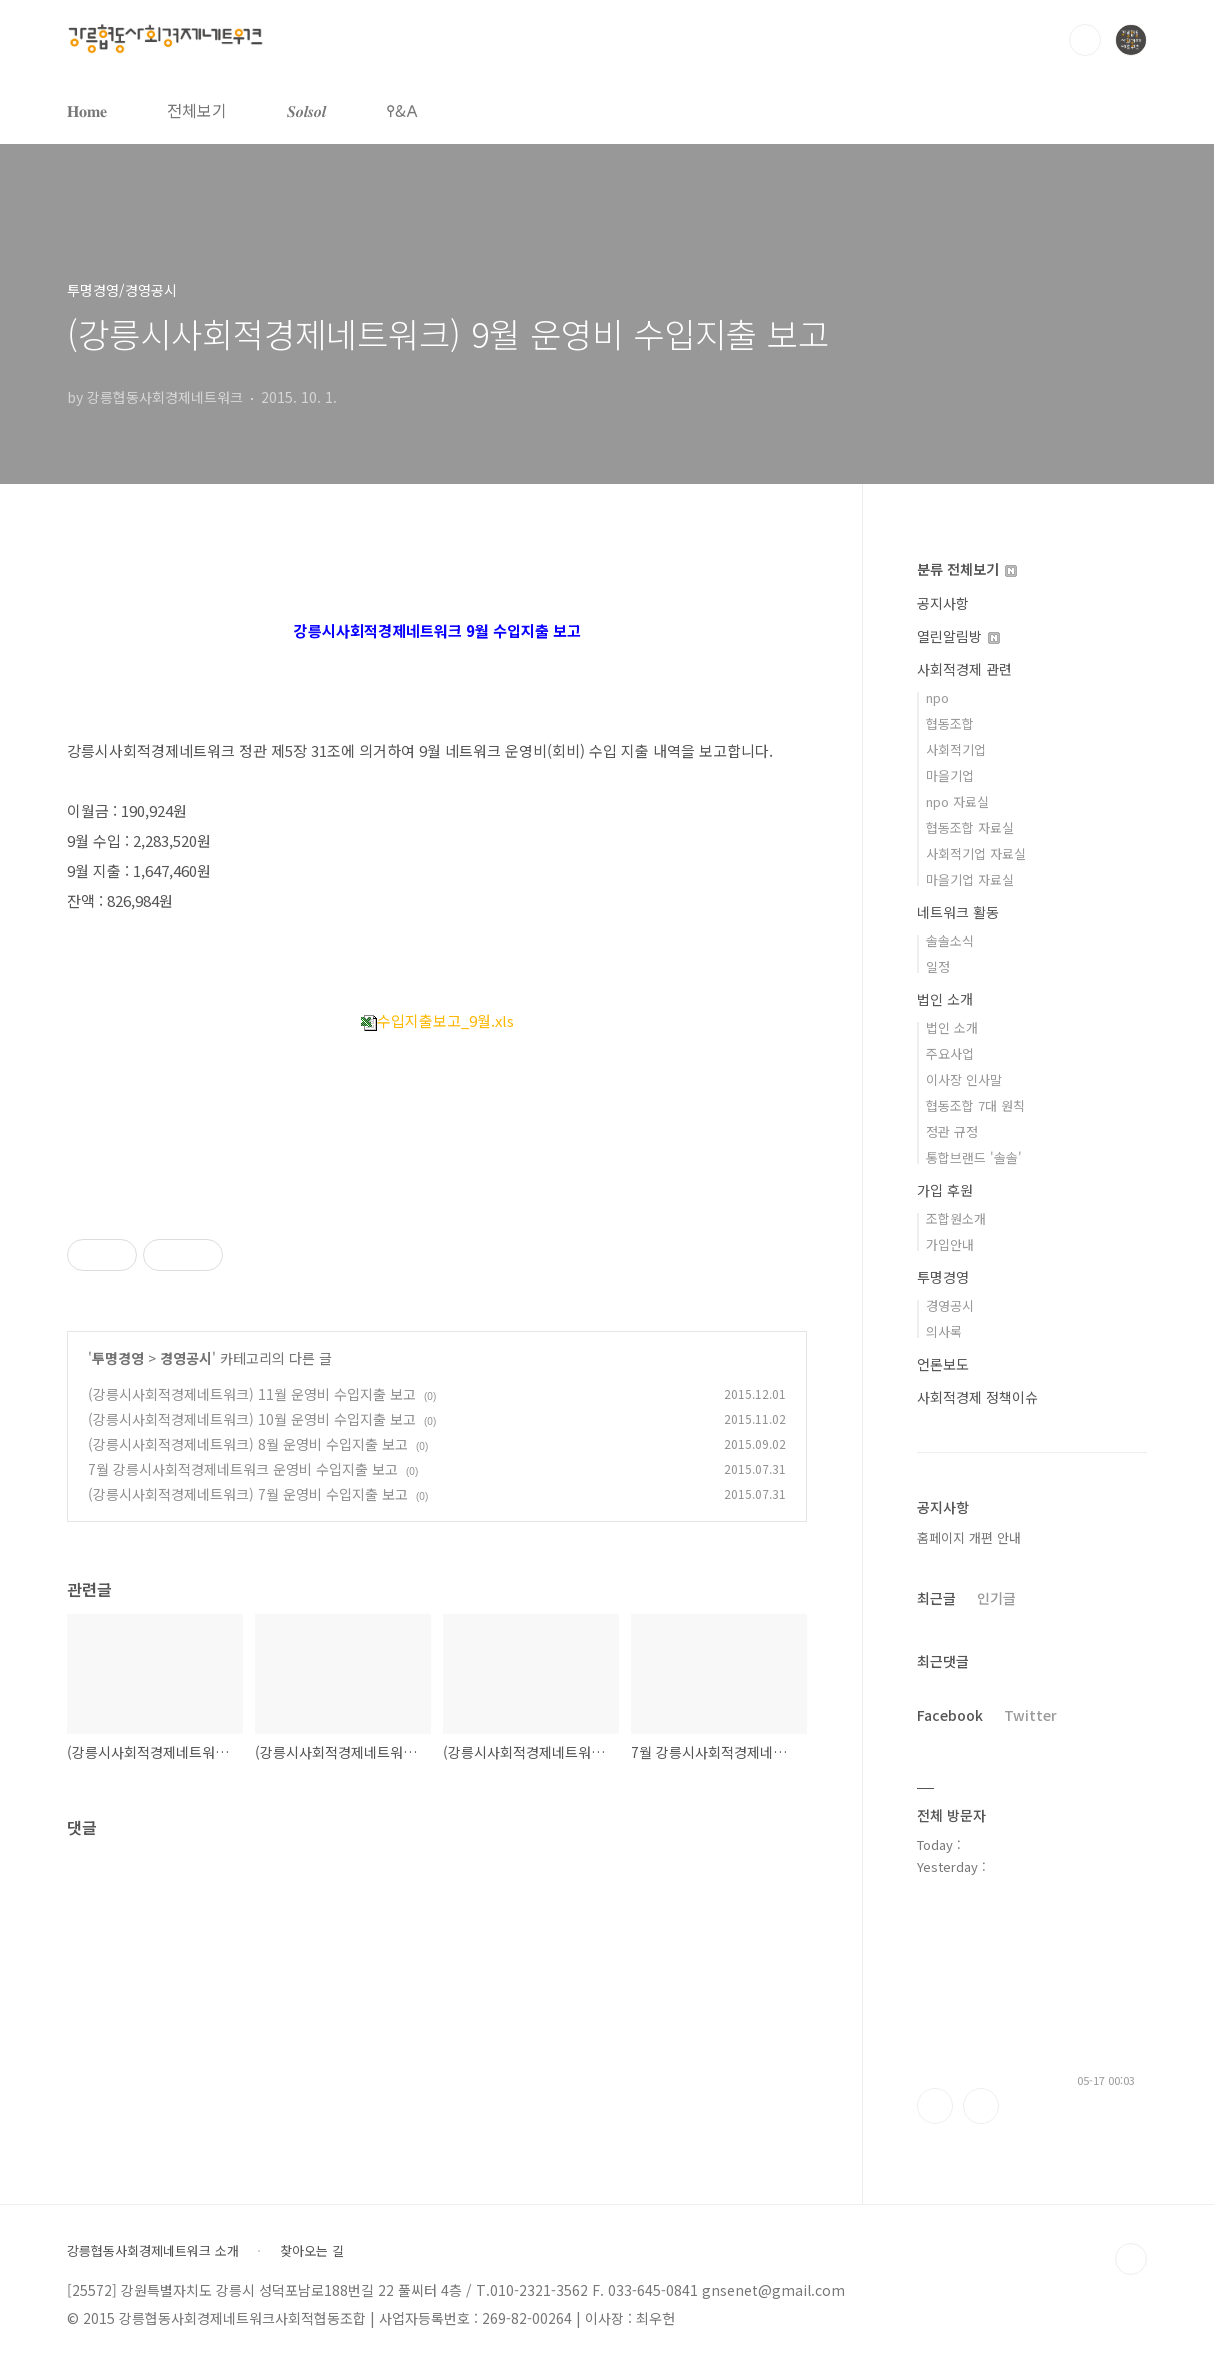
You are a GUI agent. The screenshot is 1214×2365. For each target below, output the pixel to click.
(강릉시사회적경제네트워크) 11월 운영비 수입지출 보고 (252, 1394)
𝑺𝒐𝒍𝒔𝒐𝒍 (306, 110)
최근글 (936, 1598)
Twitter (1030, 1715)
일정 (938, 966)
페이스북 (935, 2106)
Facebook (950, 1715)
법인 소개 (945, 999)
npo (937, 697)
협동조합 (950, 723)
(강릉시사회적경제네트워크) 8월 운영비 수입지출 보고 (248, 1444)
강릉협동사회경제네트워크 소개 (153, 2251)
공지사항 (943, 603)
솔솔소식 (950, 940)
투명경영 (118, 1358)
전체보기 (197, 110)
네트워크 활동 (958, 912)
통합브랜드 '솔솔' (974, 1157)
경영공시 (186, 1358)
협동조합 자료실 (970, 827)
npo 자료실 (957, 801)
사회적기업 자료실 (976, 853)
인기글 (996, 1598)
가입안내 (950, 1244)
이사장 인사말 (964, 1079)
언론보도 (943, 1364)
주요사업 (950, 1053)
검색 (1085, 40)
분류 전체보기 (967, 569)
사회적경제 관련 (964, 669)
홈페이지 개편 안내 (969, 1537)
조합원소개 (956, 1218)
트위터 (981, 2106)
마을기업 (950, 775)
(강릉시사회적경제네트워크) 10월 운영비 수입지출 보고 (252, 1419)
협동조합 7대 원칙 (975, 1105)
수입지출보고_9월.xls (437, 1020)
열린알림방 (958, 636)
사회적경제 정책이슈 (977, 1397)
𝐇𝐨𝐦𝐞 (87, 110)
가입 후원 (945, 1190)
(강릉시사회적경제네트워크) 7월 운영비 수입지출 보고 (248, 1494)
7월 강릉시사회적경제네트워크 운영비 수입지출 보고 (243, 1469)
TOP (1131, 2259)
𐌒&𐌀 (402, 110)
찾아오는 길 (312, 2251)
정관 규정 (952, 1131)
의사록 (944, 1331)
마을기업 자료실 (970, 879)
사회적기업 (956, 749)
